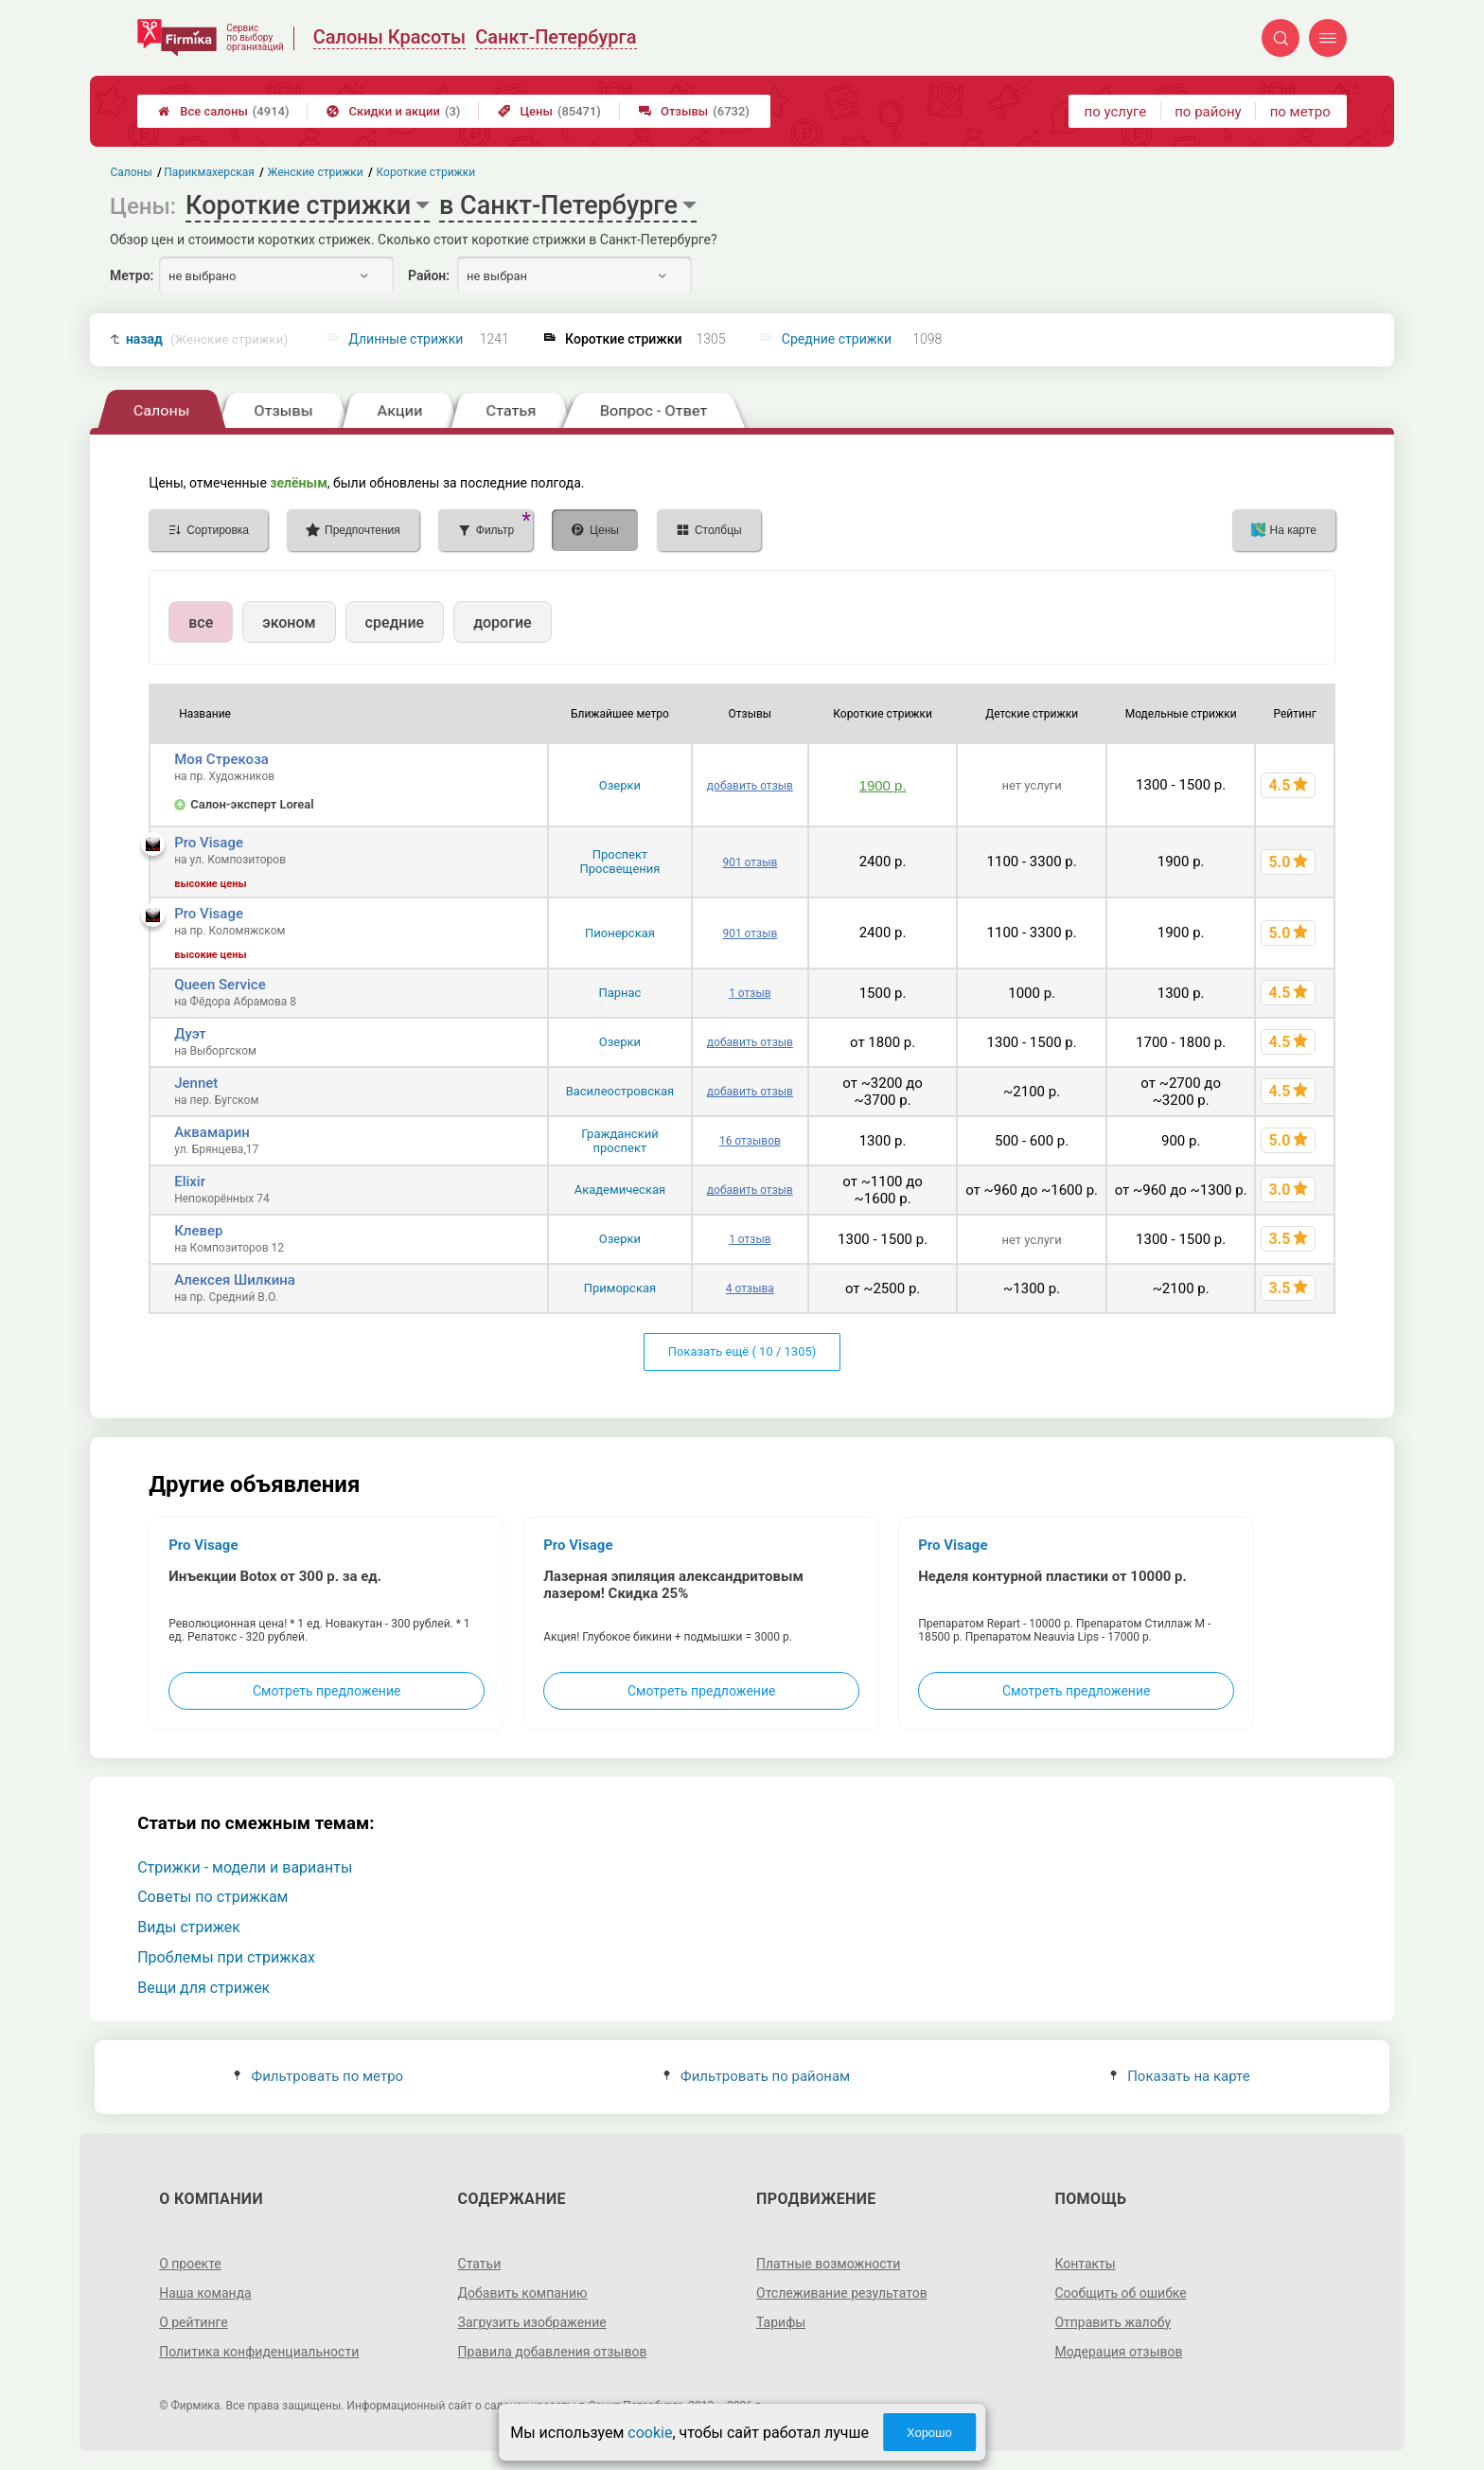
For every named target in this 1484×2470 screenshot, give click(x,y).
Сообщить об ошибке (1120, 2293)
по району (1208, 111)
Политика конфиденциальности (259, 2351)
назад (207, 339)
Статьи (480, 2263)
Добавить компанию (523, 2293)
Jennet (196, 1083)
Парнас (619, 993)
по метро (1300, 111)
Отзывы (694, 111)
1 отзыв (749, 993)
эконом (288, 622)
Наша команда (205, 2293)
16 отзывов (750, 1140)
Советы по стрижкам (212, 1897)
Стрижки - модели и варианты (244, 1867)
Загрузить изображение (532, 2322)
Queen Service (220, 984)
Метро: (131, 275)
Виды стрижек (188, 1927)
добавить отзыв (750, 785)
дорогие (502, 622)
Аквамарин (212, 1132)
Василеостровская (620, 1091)
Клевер (198, 1230)
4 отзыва (750, 1288)
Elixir (189, 1181)
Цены (549, 111)
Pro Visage (208, 842)
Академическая (619, 1189)
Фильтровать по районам (756, 2076)
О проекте (190, 2263)
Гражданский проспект (620, 1141)
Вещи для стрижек (203, 1988)
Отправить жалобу (1112, 2322)
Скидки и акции (393, 111)
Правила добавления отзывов (552, 2351)
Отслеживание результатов (842, 2293)
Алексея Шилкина (234, 1279)
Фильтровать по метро (318, 2076)
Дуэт (189, 1033)
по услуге (1116, 111)
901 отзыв (749, 862)
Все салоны (223, 111)
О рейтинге (193, 2322)
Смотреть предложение (326, 1690)
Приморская (620, 1288)
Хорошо (929, 2433)
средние (395, 622)
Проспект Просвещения (619, 861)
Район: (429, 275)
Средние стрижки (837, 339)
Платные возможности (828, 2263)
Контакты (1084, 2263)
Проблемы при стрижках (226, 1957)
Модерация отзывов (1118, 2351)
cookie (649, 2433)
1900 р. (883, 785)
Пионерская (620, 933)
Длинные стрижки (405, 339)
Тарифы (780, 2322)
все (200, 622)
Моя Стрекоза (221, 759)
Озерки (620, 785)
